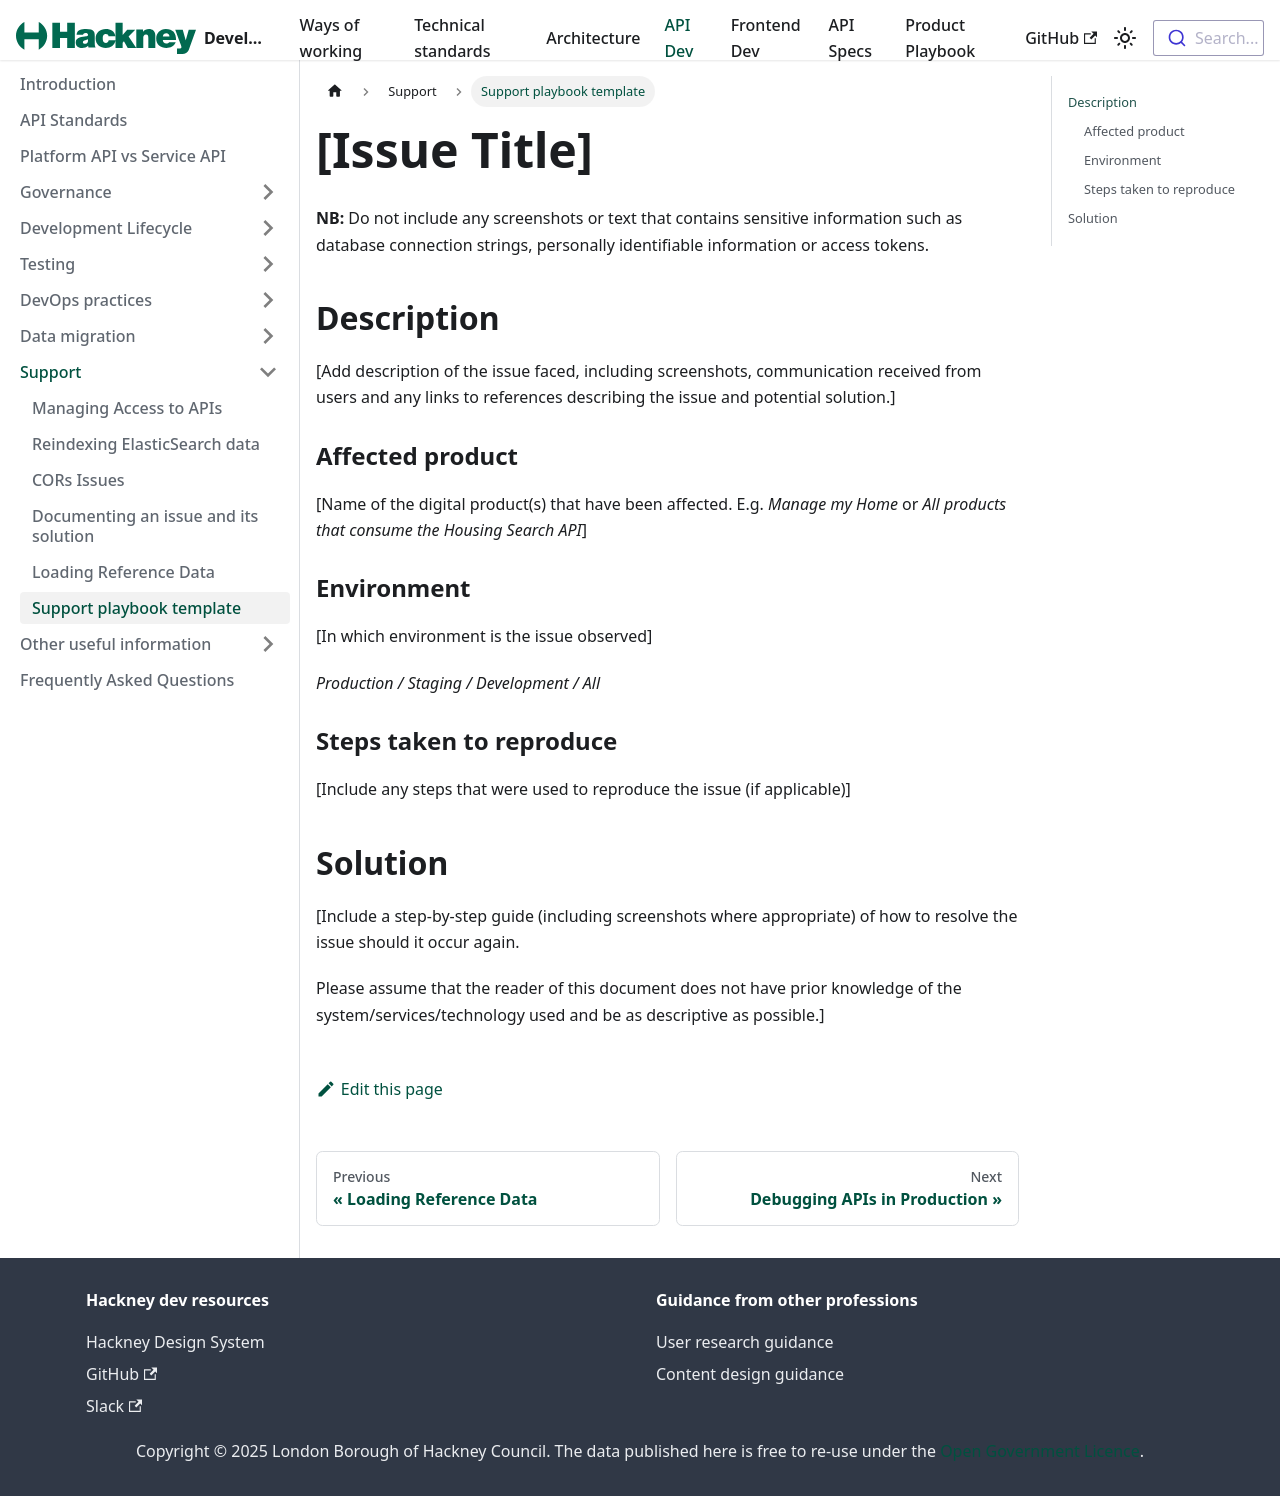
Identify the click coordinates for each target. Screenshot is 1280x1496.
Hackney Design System (175, 1342)
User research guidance (744, 1342)
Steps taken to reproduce (1159, 189)
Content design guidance (750, 1374)
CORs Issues (78, 480)
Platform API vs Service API (123, 156)
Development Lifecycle (106, 228)
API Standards (73, 120)
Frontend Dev (766, 38)
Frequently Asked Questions (127, 680)
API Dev (678, 38)
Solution (1093, 218)
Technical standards (452, 38)
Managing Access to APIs (127, 408)
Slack (114, 1406)
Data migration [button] (78, 336)
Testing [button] (47, 264)
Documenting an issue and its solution (145, 526)
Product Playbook (940, 38)
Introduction (68, 84)
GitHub (1061, 38)
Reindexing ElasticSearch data (146, 444)
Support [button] (50, 372)
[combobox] (1208, 38)
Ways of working (331, 38)
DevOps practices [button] (86, 300)
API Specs (850, 38)
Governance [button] (66, 192)
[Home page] (335, 91)
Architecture (593, 38)
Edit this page (379, 1089)
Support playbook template (136, 608)
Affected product (1134, 131)
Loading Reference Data (123, 572)
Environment (1122, 160)
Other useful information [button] (115, 644)
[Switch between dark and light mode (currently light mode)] (1125, 38)
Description (1102, 102)
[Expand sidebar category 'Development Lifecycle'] (268, 228)
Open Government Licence (1040, 1451)
